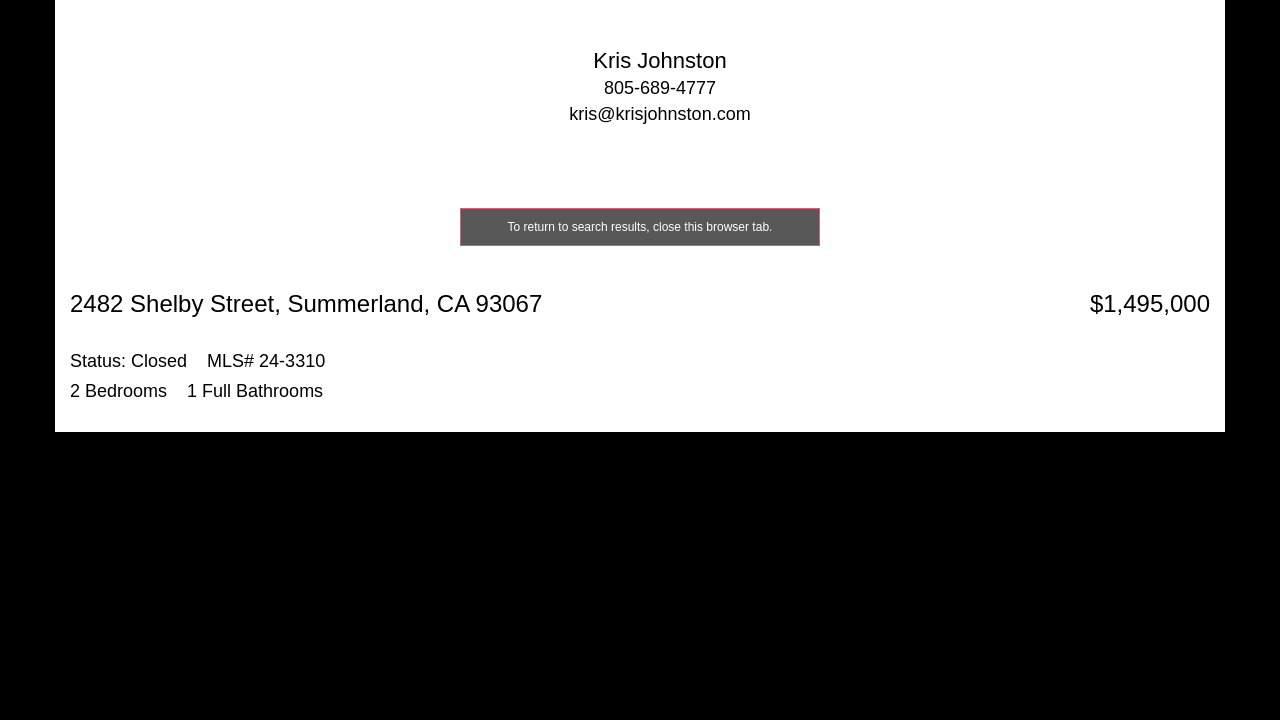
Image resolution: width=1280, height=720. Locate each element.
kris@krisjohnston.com (659, 114)
